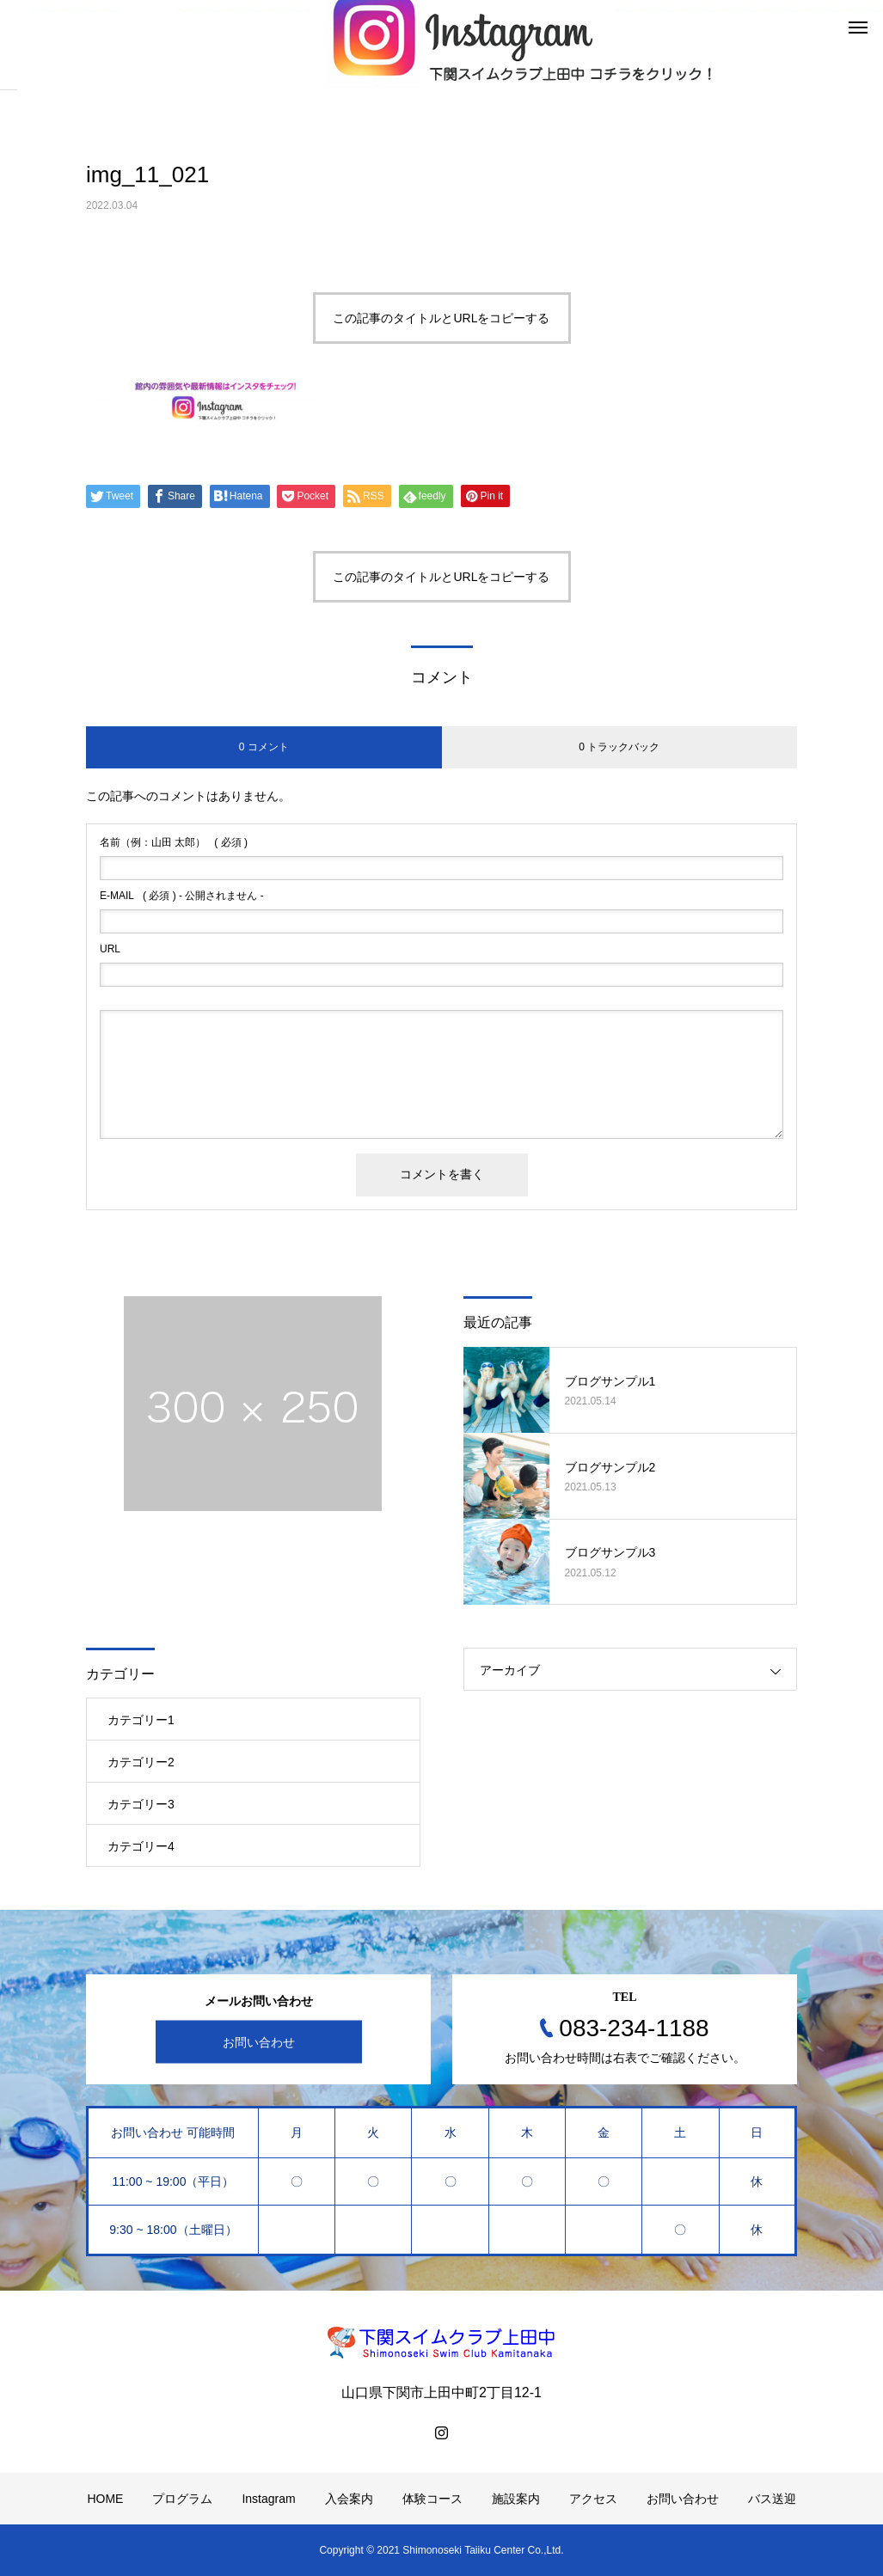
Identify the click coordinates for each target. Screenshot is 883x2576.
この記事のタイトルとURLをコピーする (441, 318)
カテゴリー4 (141, 1846)
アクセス (593, 2499)
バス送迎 (772, 2499)
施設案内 (516, 2499)
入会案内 (349, 2499)
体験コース (432, 2499)
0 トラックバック (619, 747)
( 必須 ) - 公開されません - (182, 895)
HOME (105, 2499)
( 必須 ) (174, 842)
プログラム (182, 2499)
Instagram (268, 2499)
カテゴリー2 (141, 1762)
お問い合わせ (259, 2042)
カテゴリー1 (141, 1720)
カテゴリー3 (141, 1804)
